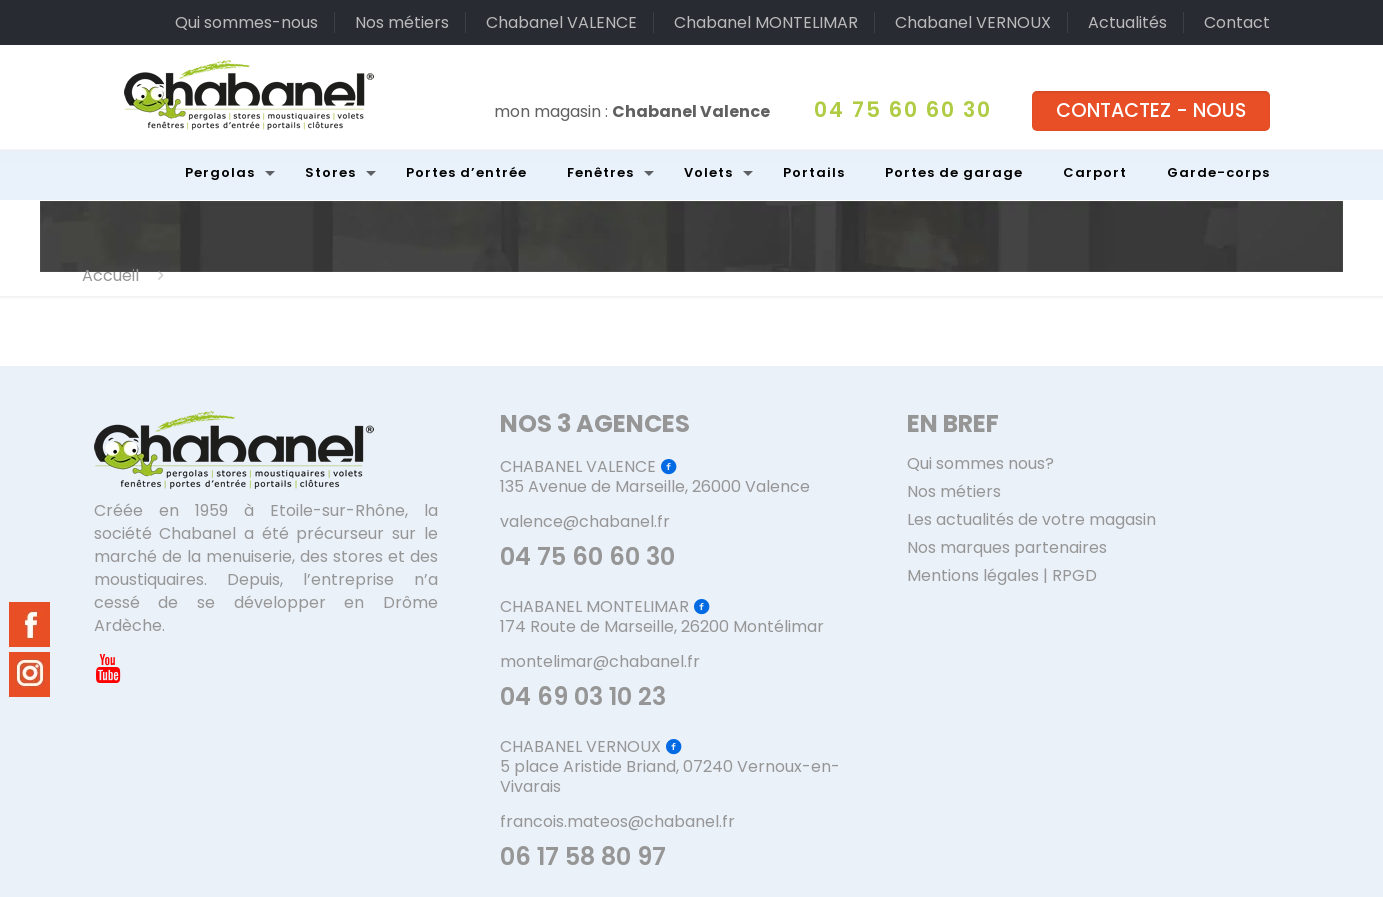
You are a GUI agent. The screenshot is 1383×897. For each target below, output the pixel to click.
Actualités (1127, 22)
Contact (1237, 22)
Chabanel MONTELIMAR (766, 22)
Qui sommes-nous (246, 22)
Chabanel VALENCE (561, 22)
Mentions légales (973, 575)
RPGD (1074, 575)
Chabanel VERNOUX (973, 22)
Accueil (110, 275)
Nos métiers (402, 22)
